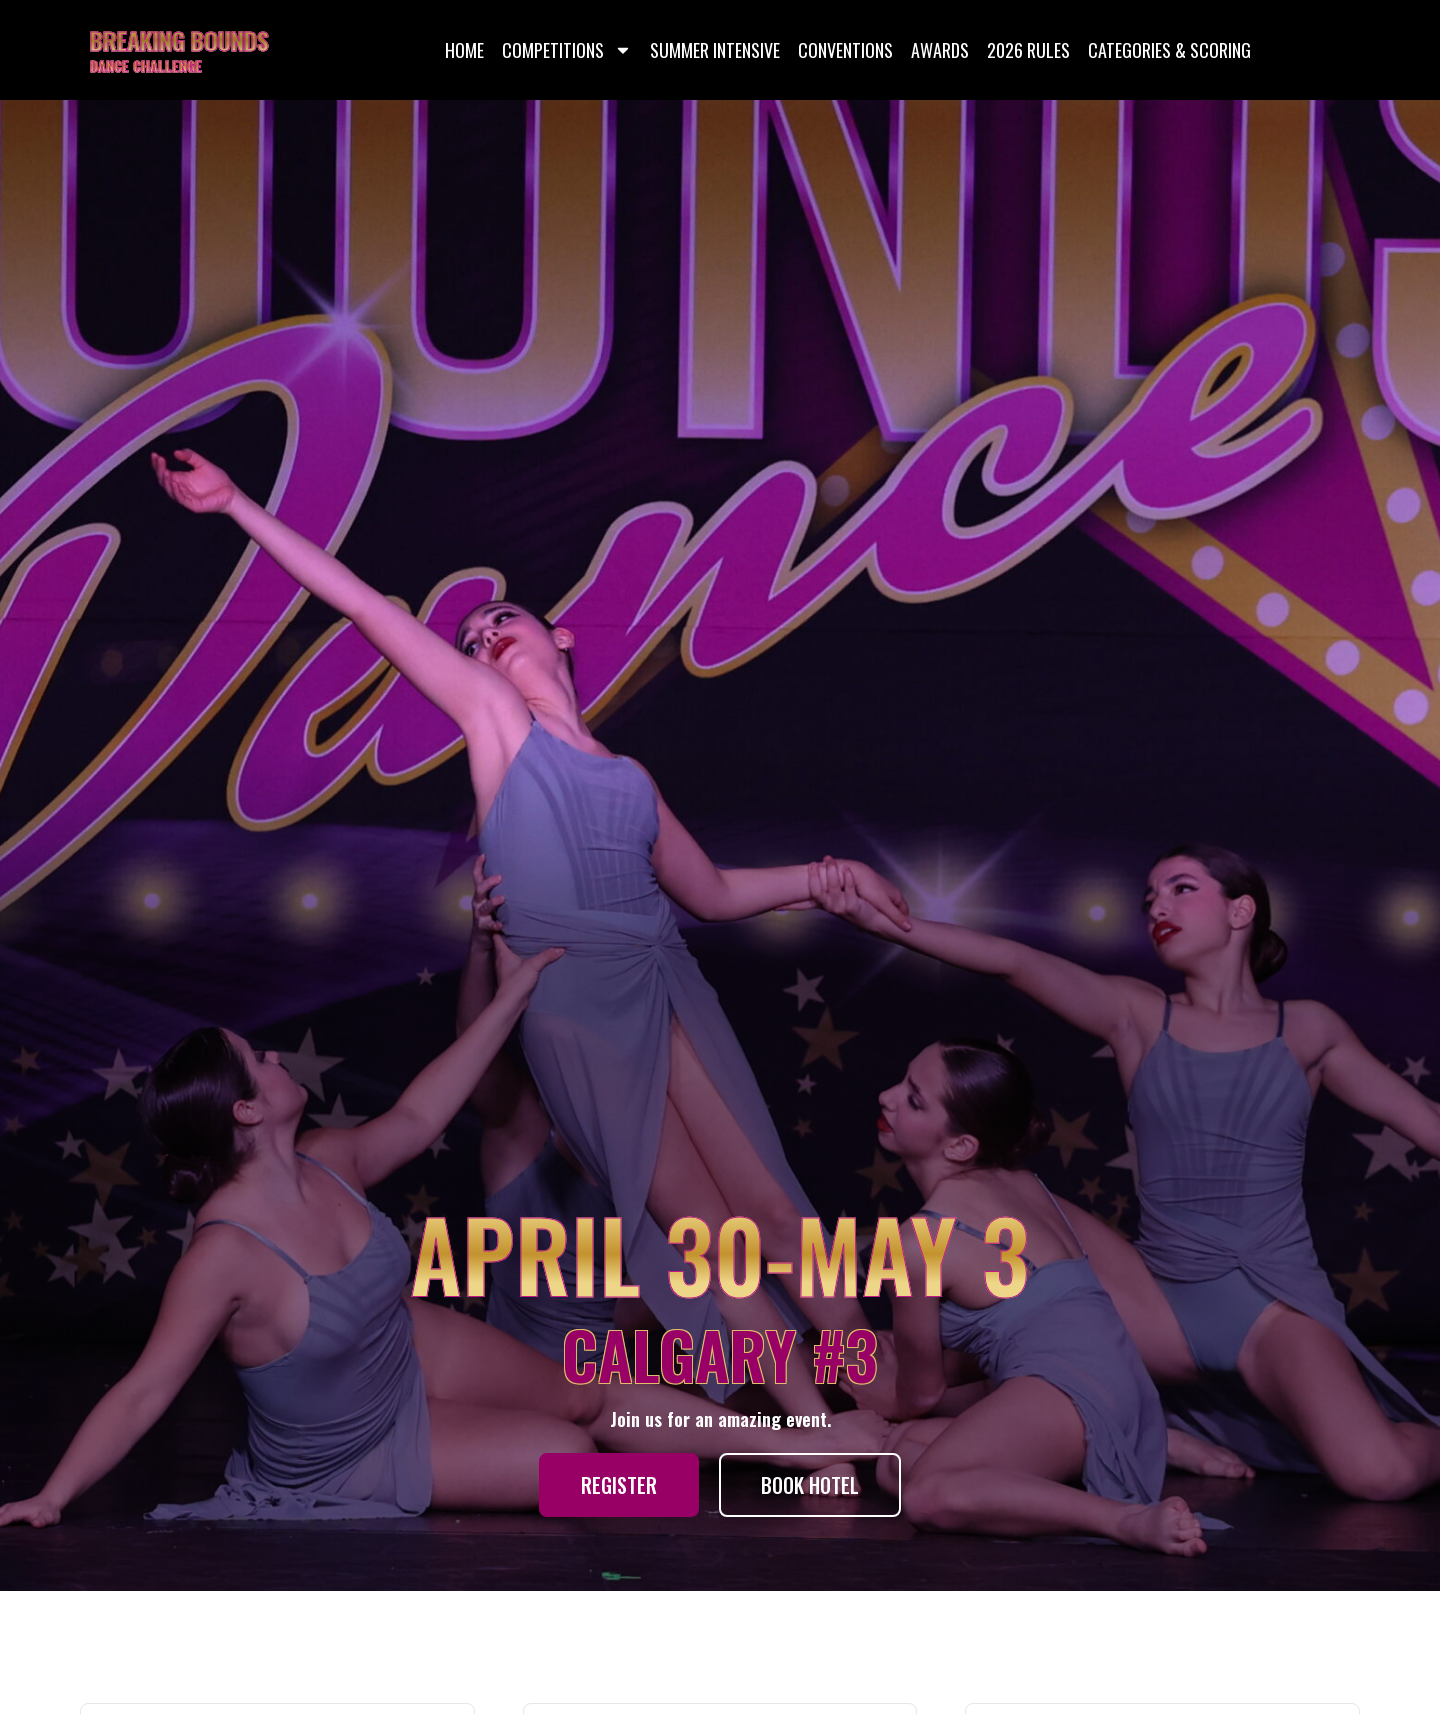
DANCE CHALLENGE (146, 65)
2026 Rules (1028, 50)
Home (464, 50)
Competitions (567, 50)
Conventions (845, 50)
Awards (940, 50)
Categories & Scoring (1169, 50)
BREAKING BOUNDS (179, 40)
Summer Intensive (715, 50)
